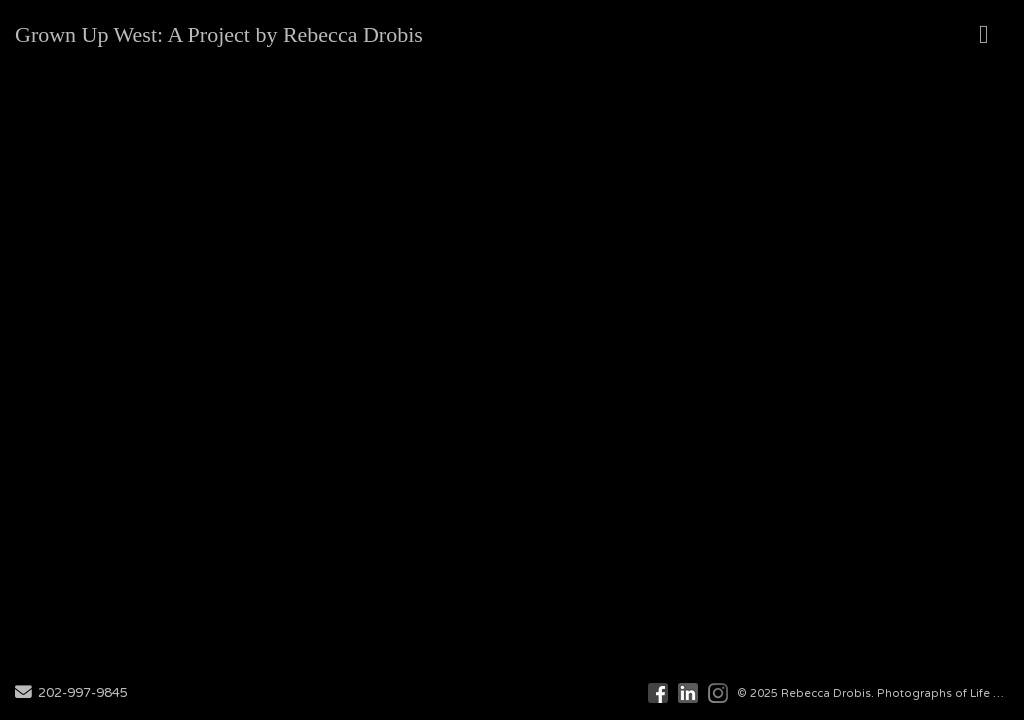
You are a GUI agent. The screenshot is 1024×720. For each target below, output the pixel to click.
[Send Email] (23, 694)
